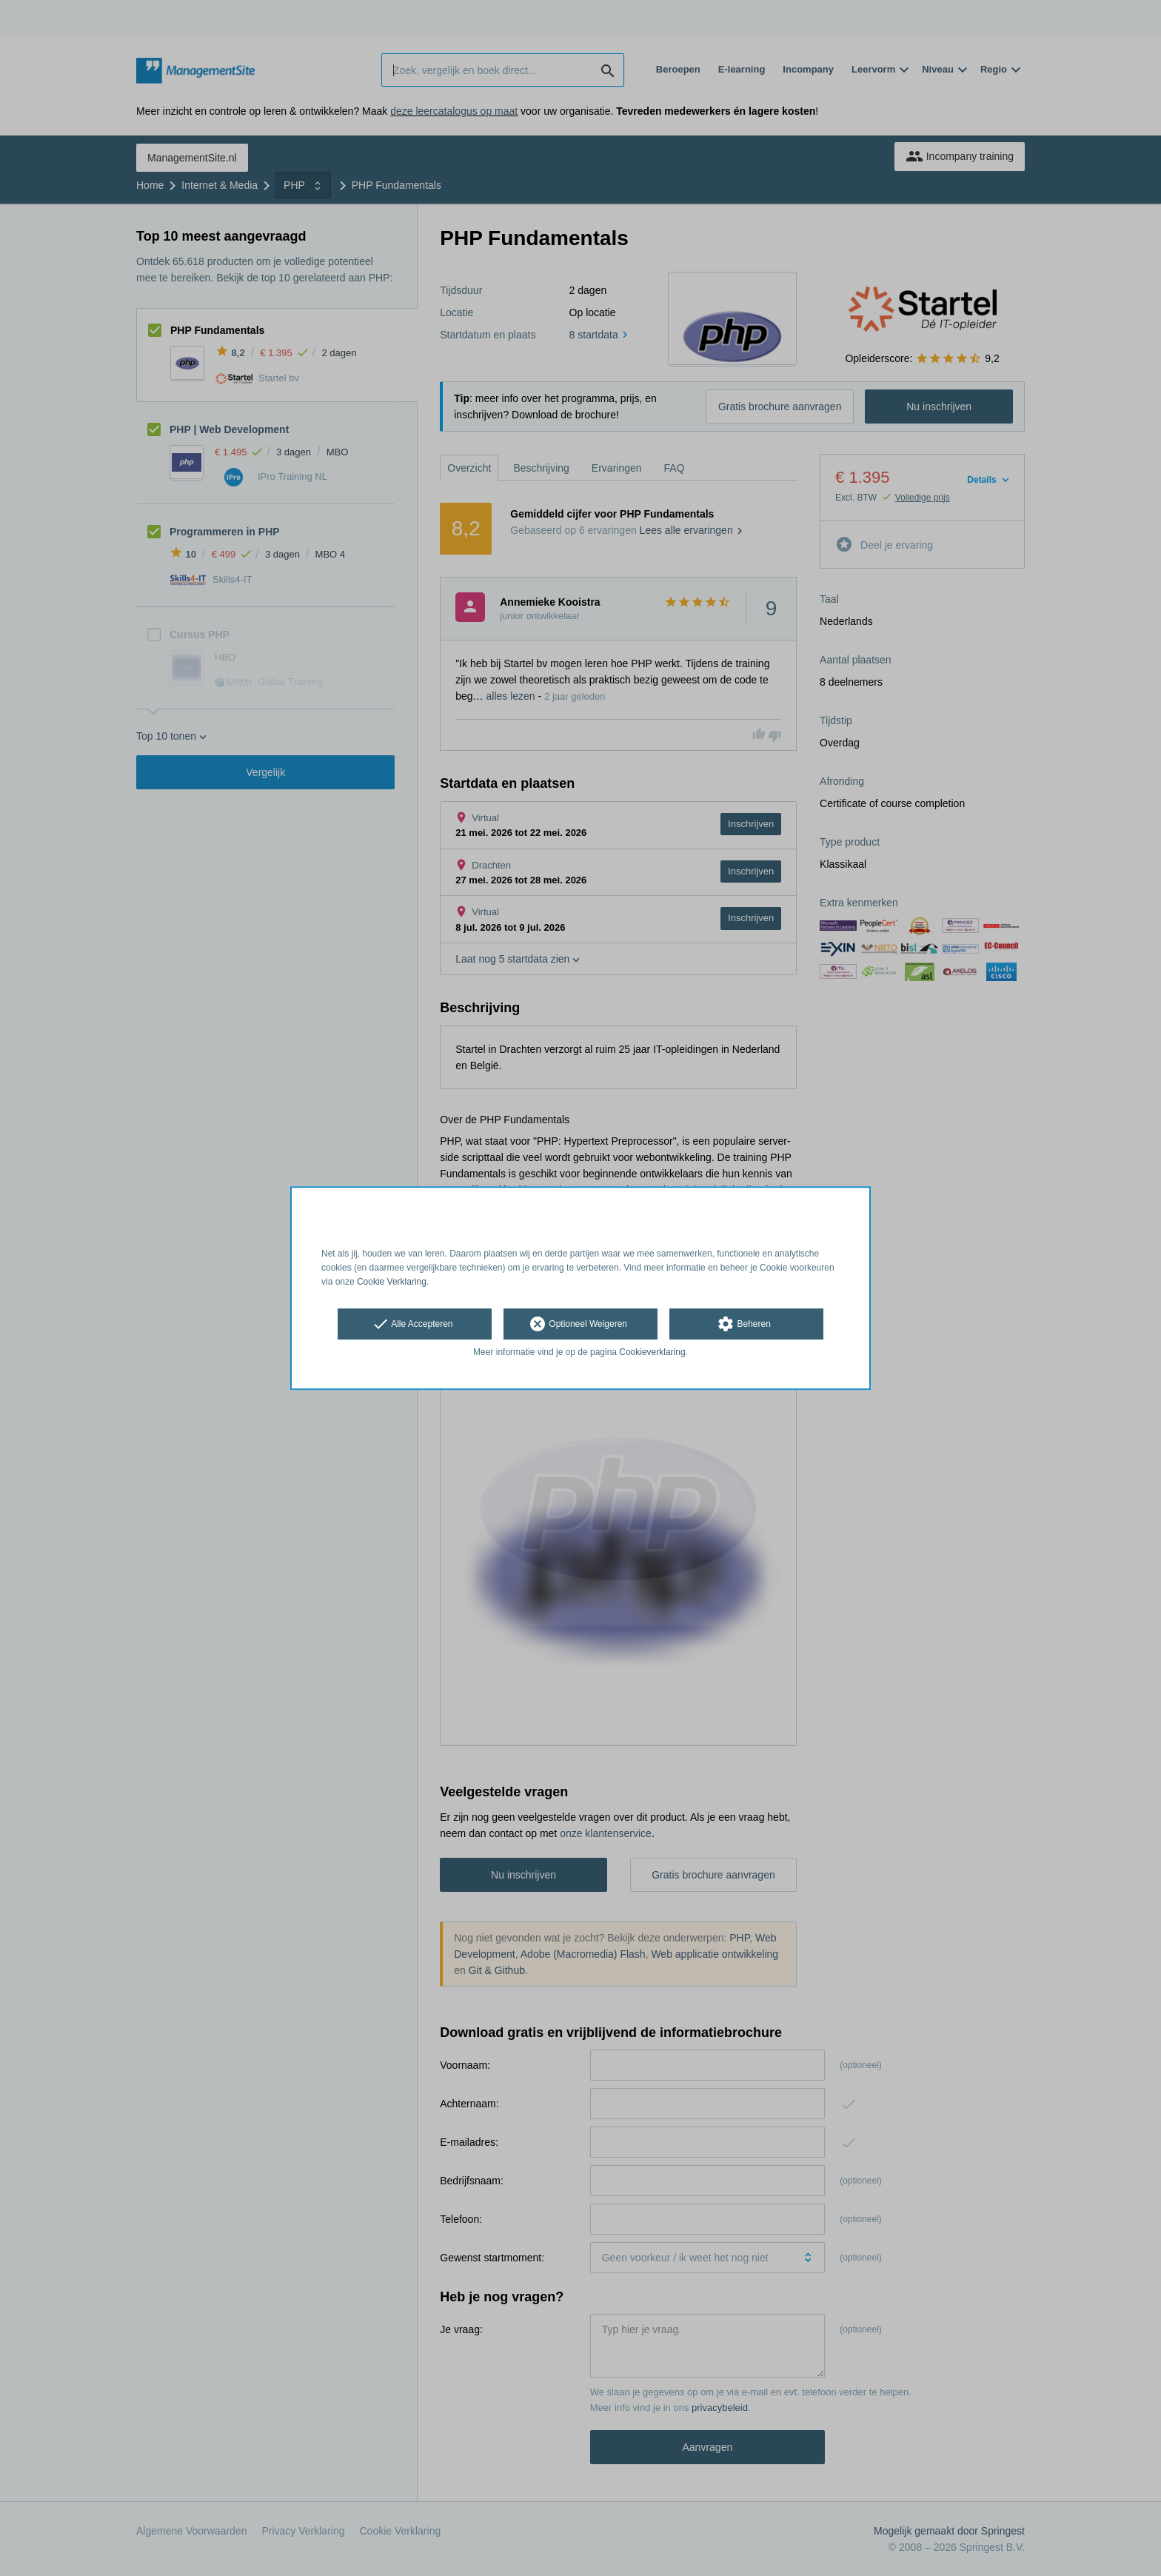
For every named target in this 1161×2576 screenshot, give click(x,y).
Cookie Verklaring (391, 1282)
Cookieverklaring (652, 1353)
